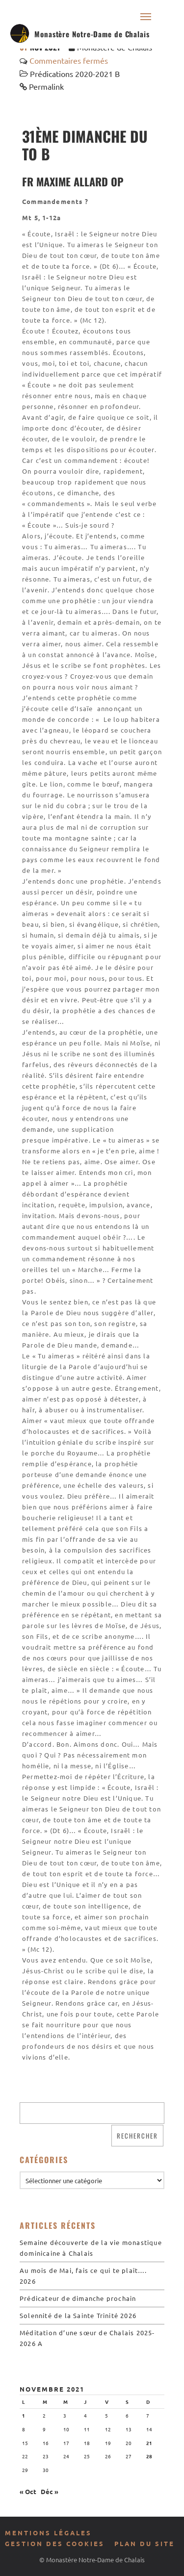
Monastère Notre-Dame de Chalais (92, 33)
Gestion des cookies (55, 2543)
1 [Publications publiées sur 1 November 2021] (23, 2415)
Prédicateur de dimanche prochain (78, 2298)
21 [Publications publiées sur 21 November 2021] (149, 2443)
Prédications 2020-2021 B (75, 73)
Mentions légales (48, 2532)
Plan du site (144, 2543)
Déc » (49, 2491)
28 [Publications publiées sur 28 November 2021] (149, 2456)
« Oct (28, 2491)
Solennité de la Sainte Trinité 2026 (78, 2315)
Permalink (46, 86)
